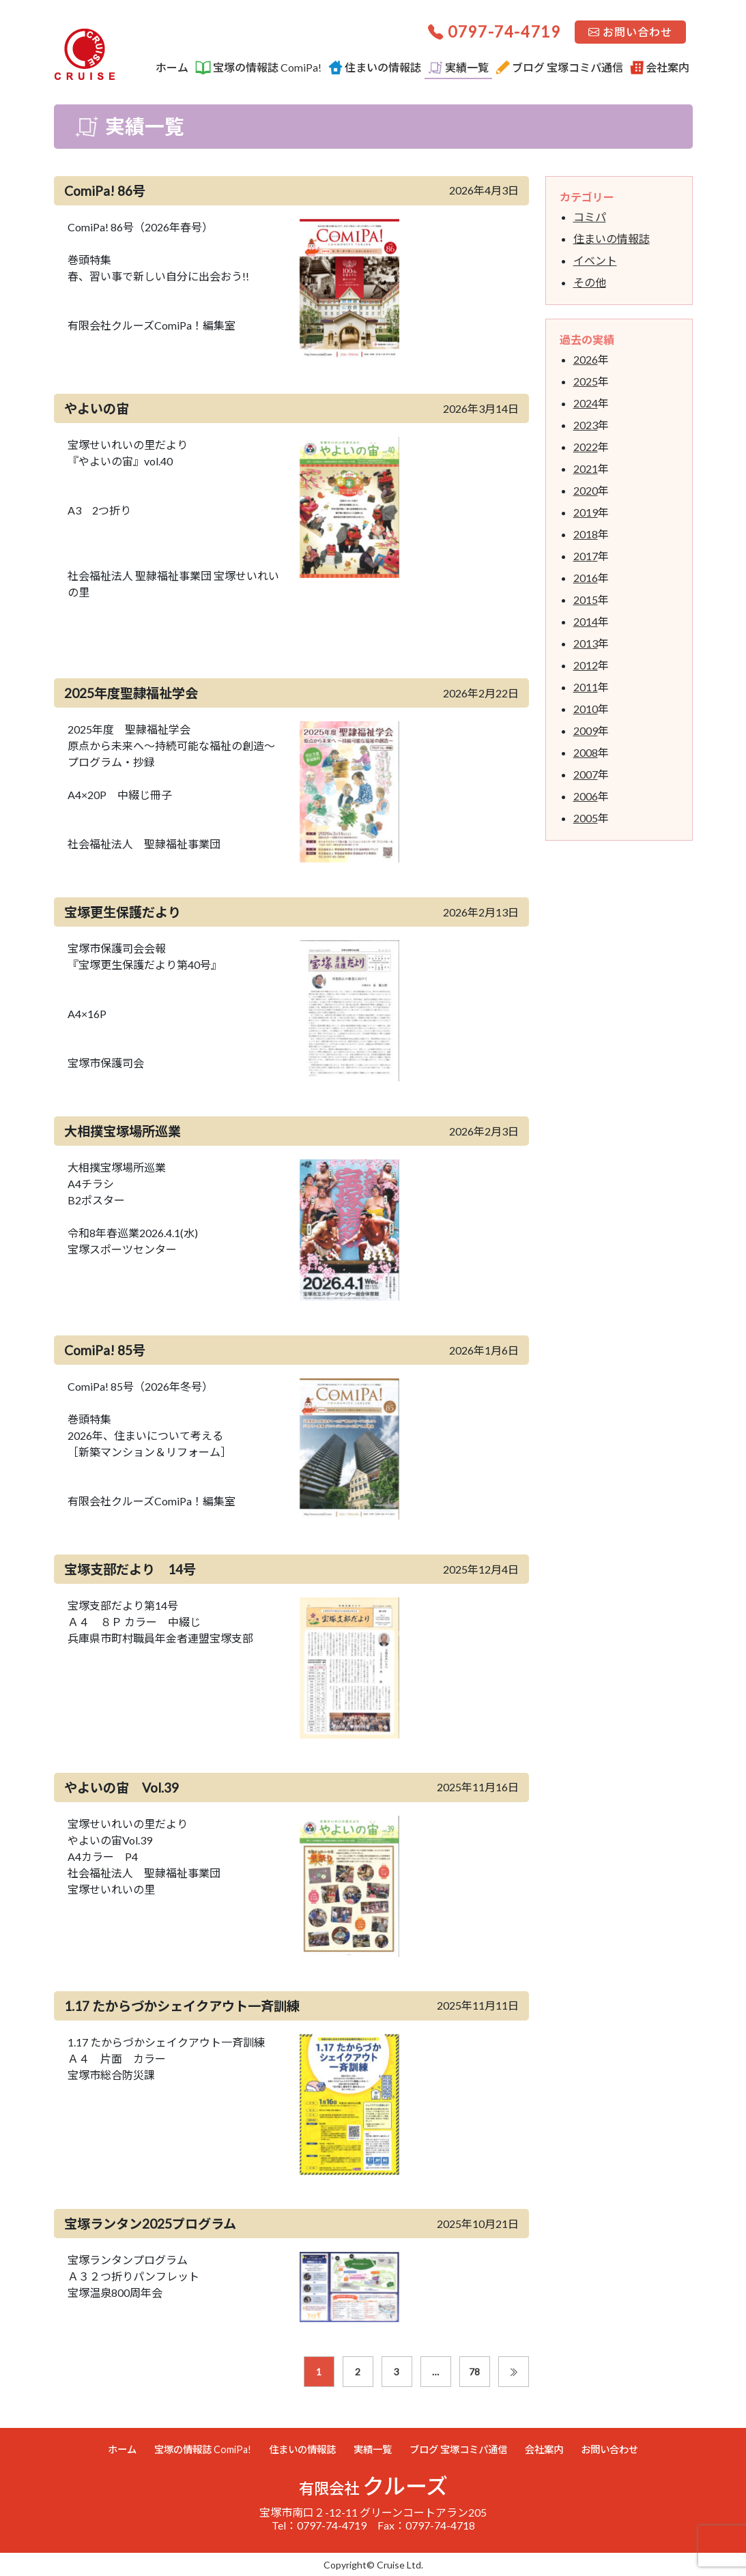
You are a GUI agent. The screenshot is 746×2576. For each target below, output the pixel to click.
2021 (585, 468)
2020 (585, 490)
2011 (585, 686)
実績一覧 (458, 67)
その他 (589, 282)
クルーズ (373, 2485)
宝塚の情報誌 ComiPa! (258, 67)
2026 (585, 359)
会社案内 (659, 67)
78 (474, 2371)
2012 (585, 665)
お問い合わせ (630, 31)
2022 (585, 446)
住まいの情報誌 (374, 67)
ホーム (172, 67)
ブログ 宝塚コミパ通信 (559, 67)
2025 (585, 381)
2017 (585, 555)
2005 (585, 817)
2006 (585, 796)
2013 (585, 643)
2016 (585, 577)
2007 (585, 774)
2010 (585, 708)
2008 (585, 752)
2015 (585, 599)
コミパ (589, 216)
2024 (585, 402)
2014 (585, 621)
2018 (585, 533)
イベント (595, 260)
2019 (585, 512)
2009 (585, 730)
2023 (585, 424)
